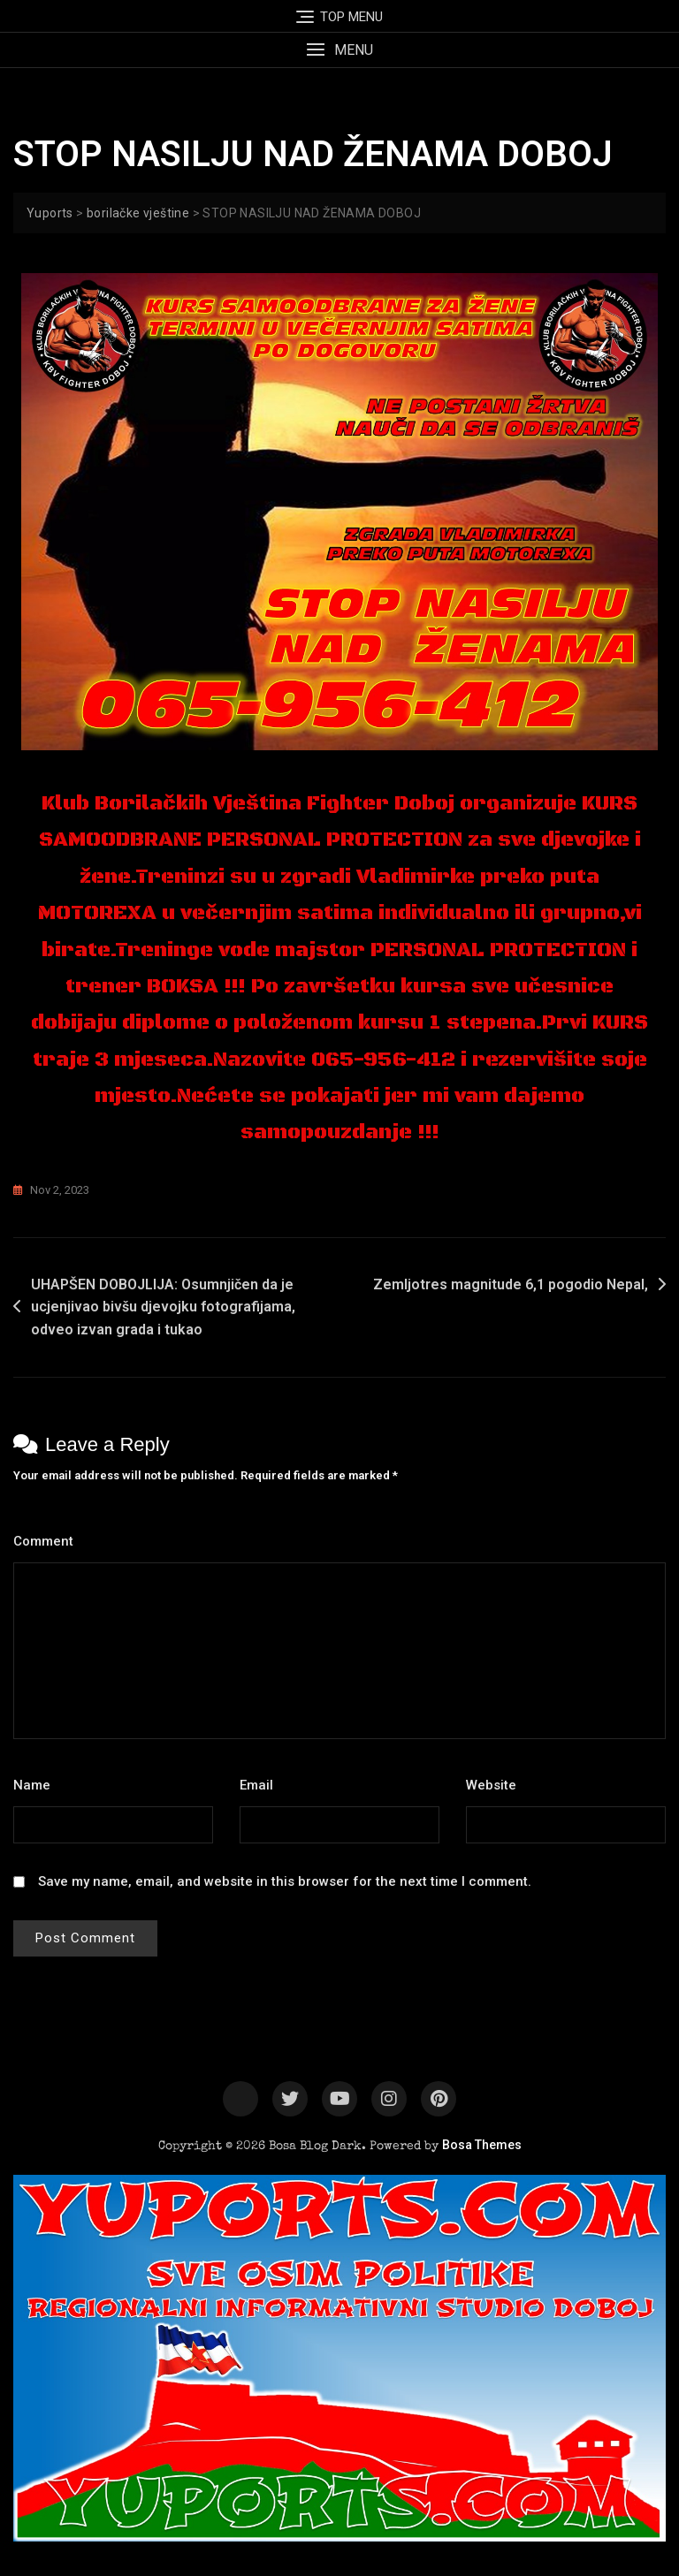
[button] (339, 50)
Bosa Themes (482, 2145)
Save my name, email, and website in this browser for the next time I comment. (284, 1881)
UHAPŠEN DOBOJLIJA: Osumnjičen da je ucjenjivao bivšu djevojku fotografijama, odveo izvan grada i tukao (163, 1307)
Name (36, 1785)
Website (491, 1785)
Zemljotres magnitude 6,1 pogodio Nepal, (509, 1284)
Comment (48, 1541)
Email (261, 1785)
